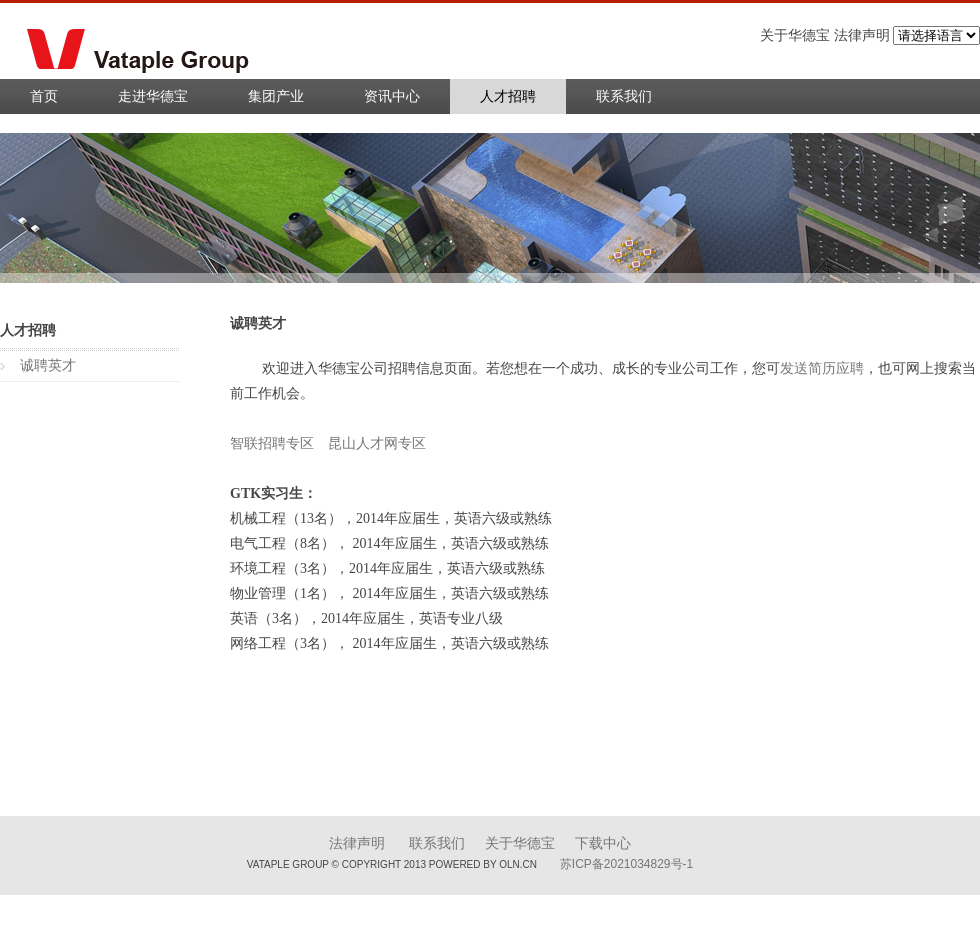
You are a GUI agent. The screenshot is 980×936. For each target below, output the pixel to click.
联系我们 (624, 96)
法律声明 (357, 843)
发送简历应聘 (822, 368)
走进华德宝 (153, 96)
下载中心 (603, 843)
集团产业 (276, 96)
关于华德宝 (520, 843)
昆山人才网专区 (377, 443)
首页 (44, 96)
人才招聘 (508, 96)
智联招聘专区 (272, 443)
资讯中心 (392, 96)
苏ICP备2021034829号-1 (626, 864)
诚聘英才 (48, 365)
